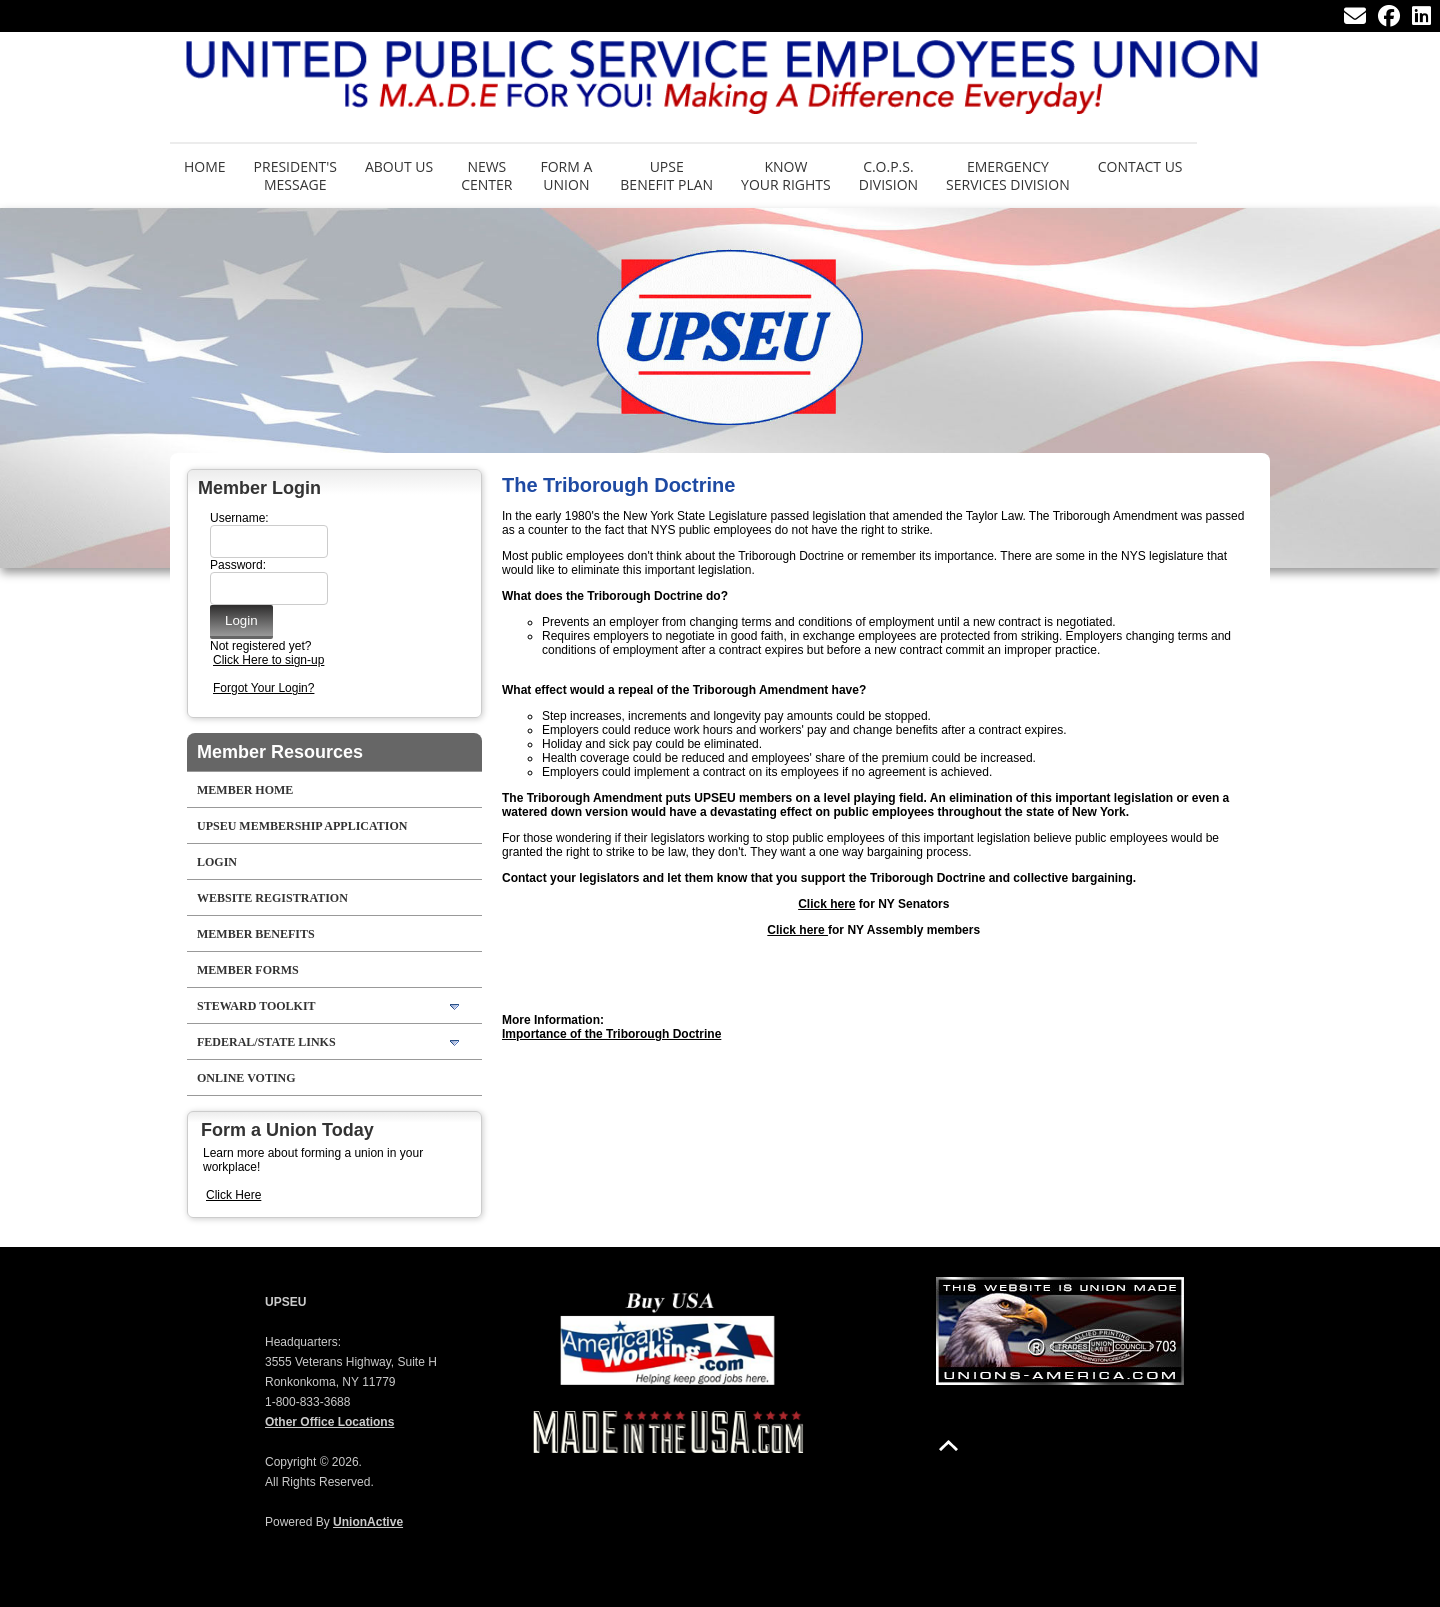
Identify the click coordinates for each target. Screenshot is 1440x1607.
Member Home (245, 790)
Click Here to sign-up (268, 660)
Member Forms (248, 970)
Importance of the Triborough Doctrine (611, 1034)
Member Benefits (256, 934)
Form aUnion (566, 175)
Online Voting (246, 1078)
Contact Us (1140, 166)
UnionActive (368, 1522)
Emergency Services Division (1008, 175)
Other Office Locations (329, 1422)
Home (205, 166)
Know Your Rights (786, 175)
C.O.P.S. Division (888, 175)
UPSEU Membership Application (302, 826)
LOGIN (217, 862)
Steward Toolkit (256, 1006)
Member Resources (280, 752)
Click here (826, 904)
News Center (486, 175)
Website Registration (272, 898)
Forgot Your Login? (263, 688)
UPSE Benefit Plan (666, 175)
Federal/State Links (266, 1042)
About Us (399, 166)
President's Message (295, 175)
